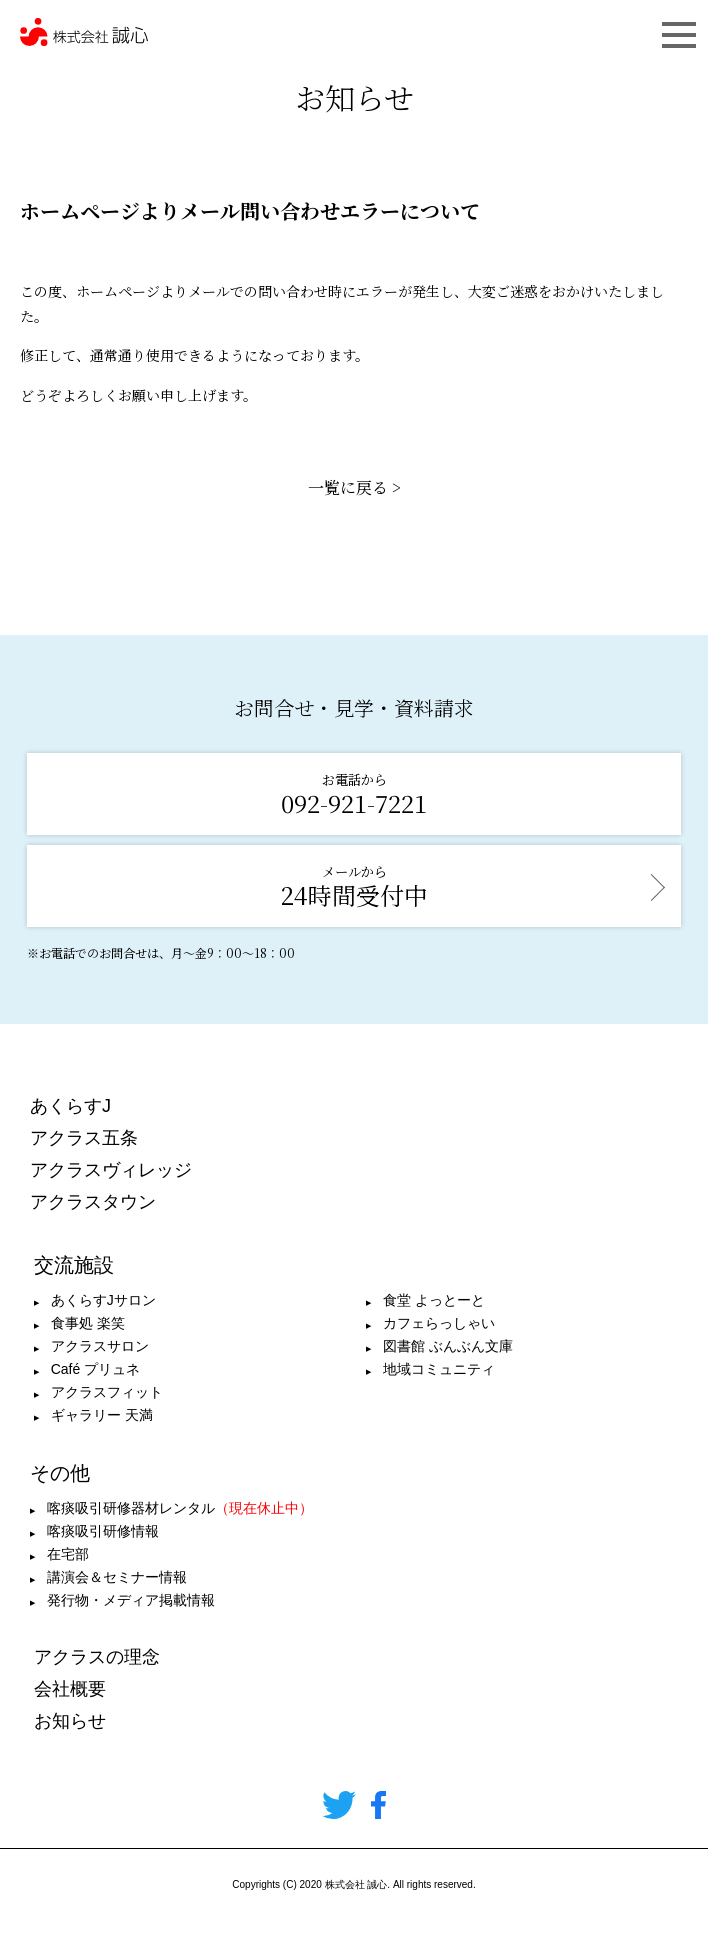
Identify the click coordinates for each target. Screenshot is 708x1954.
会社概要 (70, 1689)
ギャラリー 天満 (102, 1415)
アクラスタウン (93, 1202)
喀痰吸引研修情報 (103, 1531)
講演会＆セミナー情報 (117, 1577)
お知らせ (70, 1721)
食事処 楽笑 (88, 1323)
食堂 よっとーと (434, 1300)
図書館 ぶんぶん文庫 (448, 1346)
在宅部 (68, 1554)
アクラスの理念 (97, 1657)
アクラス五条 (84, 1138)
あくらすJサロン (103, 1300)
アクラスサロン (100, 1346)
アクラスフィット (107, 1392)
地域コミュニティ (439, 1369)
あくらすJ (70, 1106)
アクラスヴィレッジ (111, 1170)
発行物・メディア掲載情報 (131, 1600)
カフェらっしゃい (439, 1323)
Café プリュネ (95, 1369)
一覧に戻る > (354, 487)
